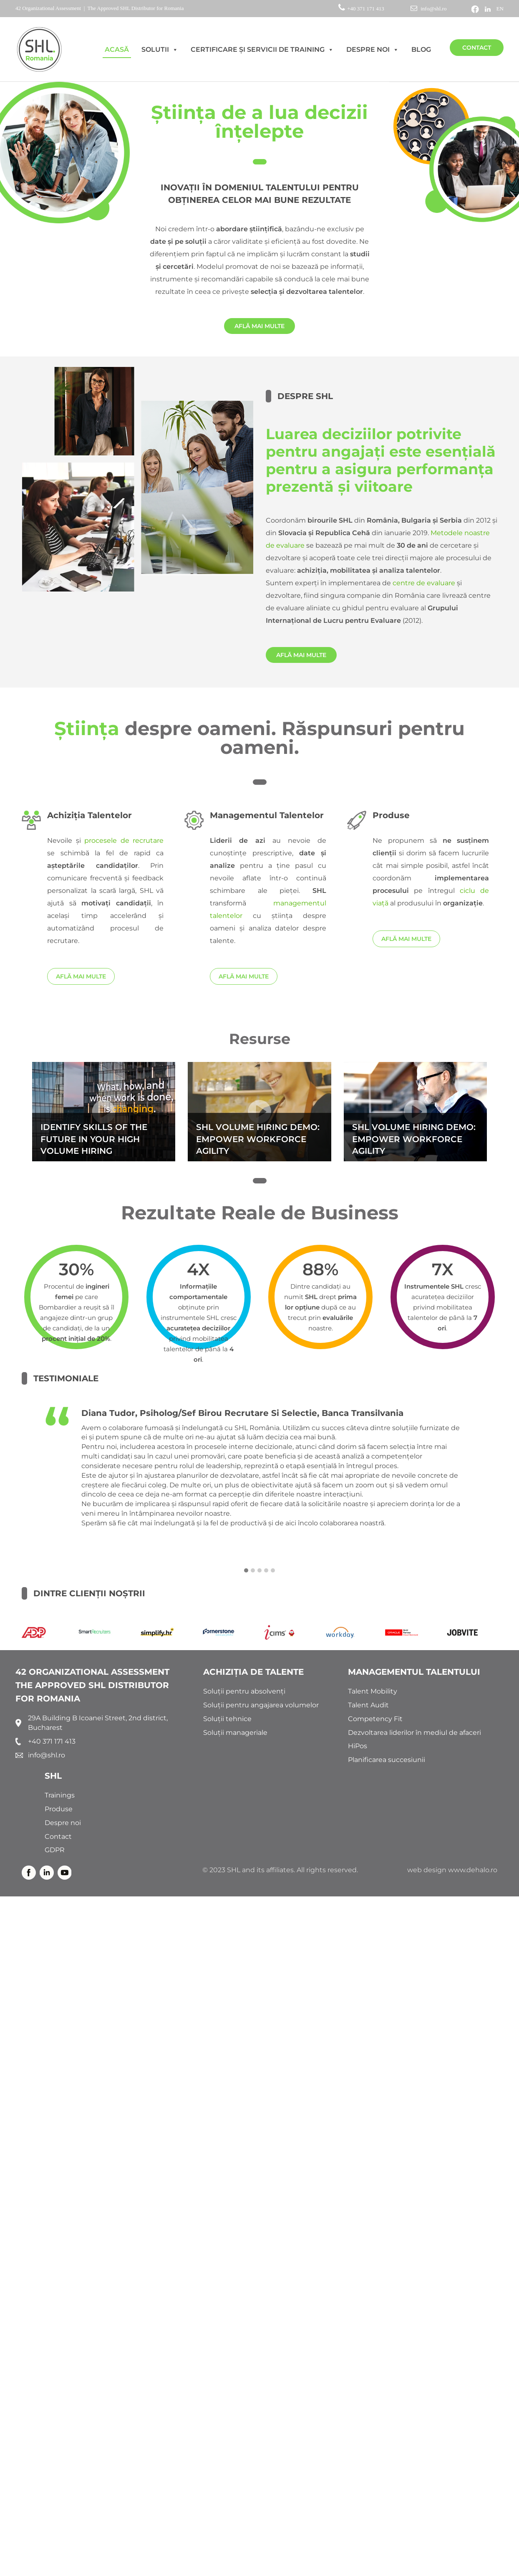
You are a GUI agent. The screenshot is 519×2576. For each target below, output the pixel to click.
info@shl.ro (428, 8)
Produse (59, 1809)
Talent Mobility (372, 1691)
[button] (246, 1570)
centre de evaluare (424, 583)
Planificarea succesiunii (386, 1760)
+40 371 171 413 (361, 8)
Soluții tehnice (227, 1719)
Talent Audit (368, 1705)
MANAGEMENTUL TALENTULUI (414, 1672)
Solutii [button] (159, 49)
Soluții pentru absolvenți (244, 1691)
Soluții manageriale (235, 1733)
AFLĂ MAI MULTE (259, 326)
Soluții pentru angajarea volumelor (261, 1705)
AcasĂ (117, 49)
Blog (421, 49)
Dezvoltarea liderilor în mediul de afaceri (414, 1733)
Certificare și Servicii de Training (262, 49)
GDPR (55, 1850)
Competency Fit (375, 1719)
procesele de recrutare (124, 840)
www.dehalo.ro (472, 1870)
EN (500, 8)
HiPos (357, 1746)
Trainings (60, 1795)
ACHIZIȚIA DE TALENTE (253, 1672)
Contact (476, 47)
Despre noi (372, 49)
